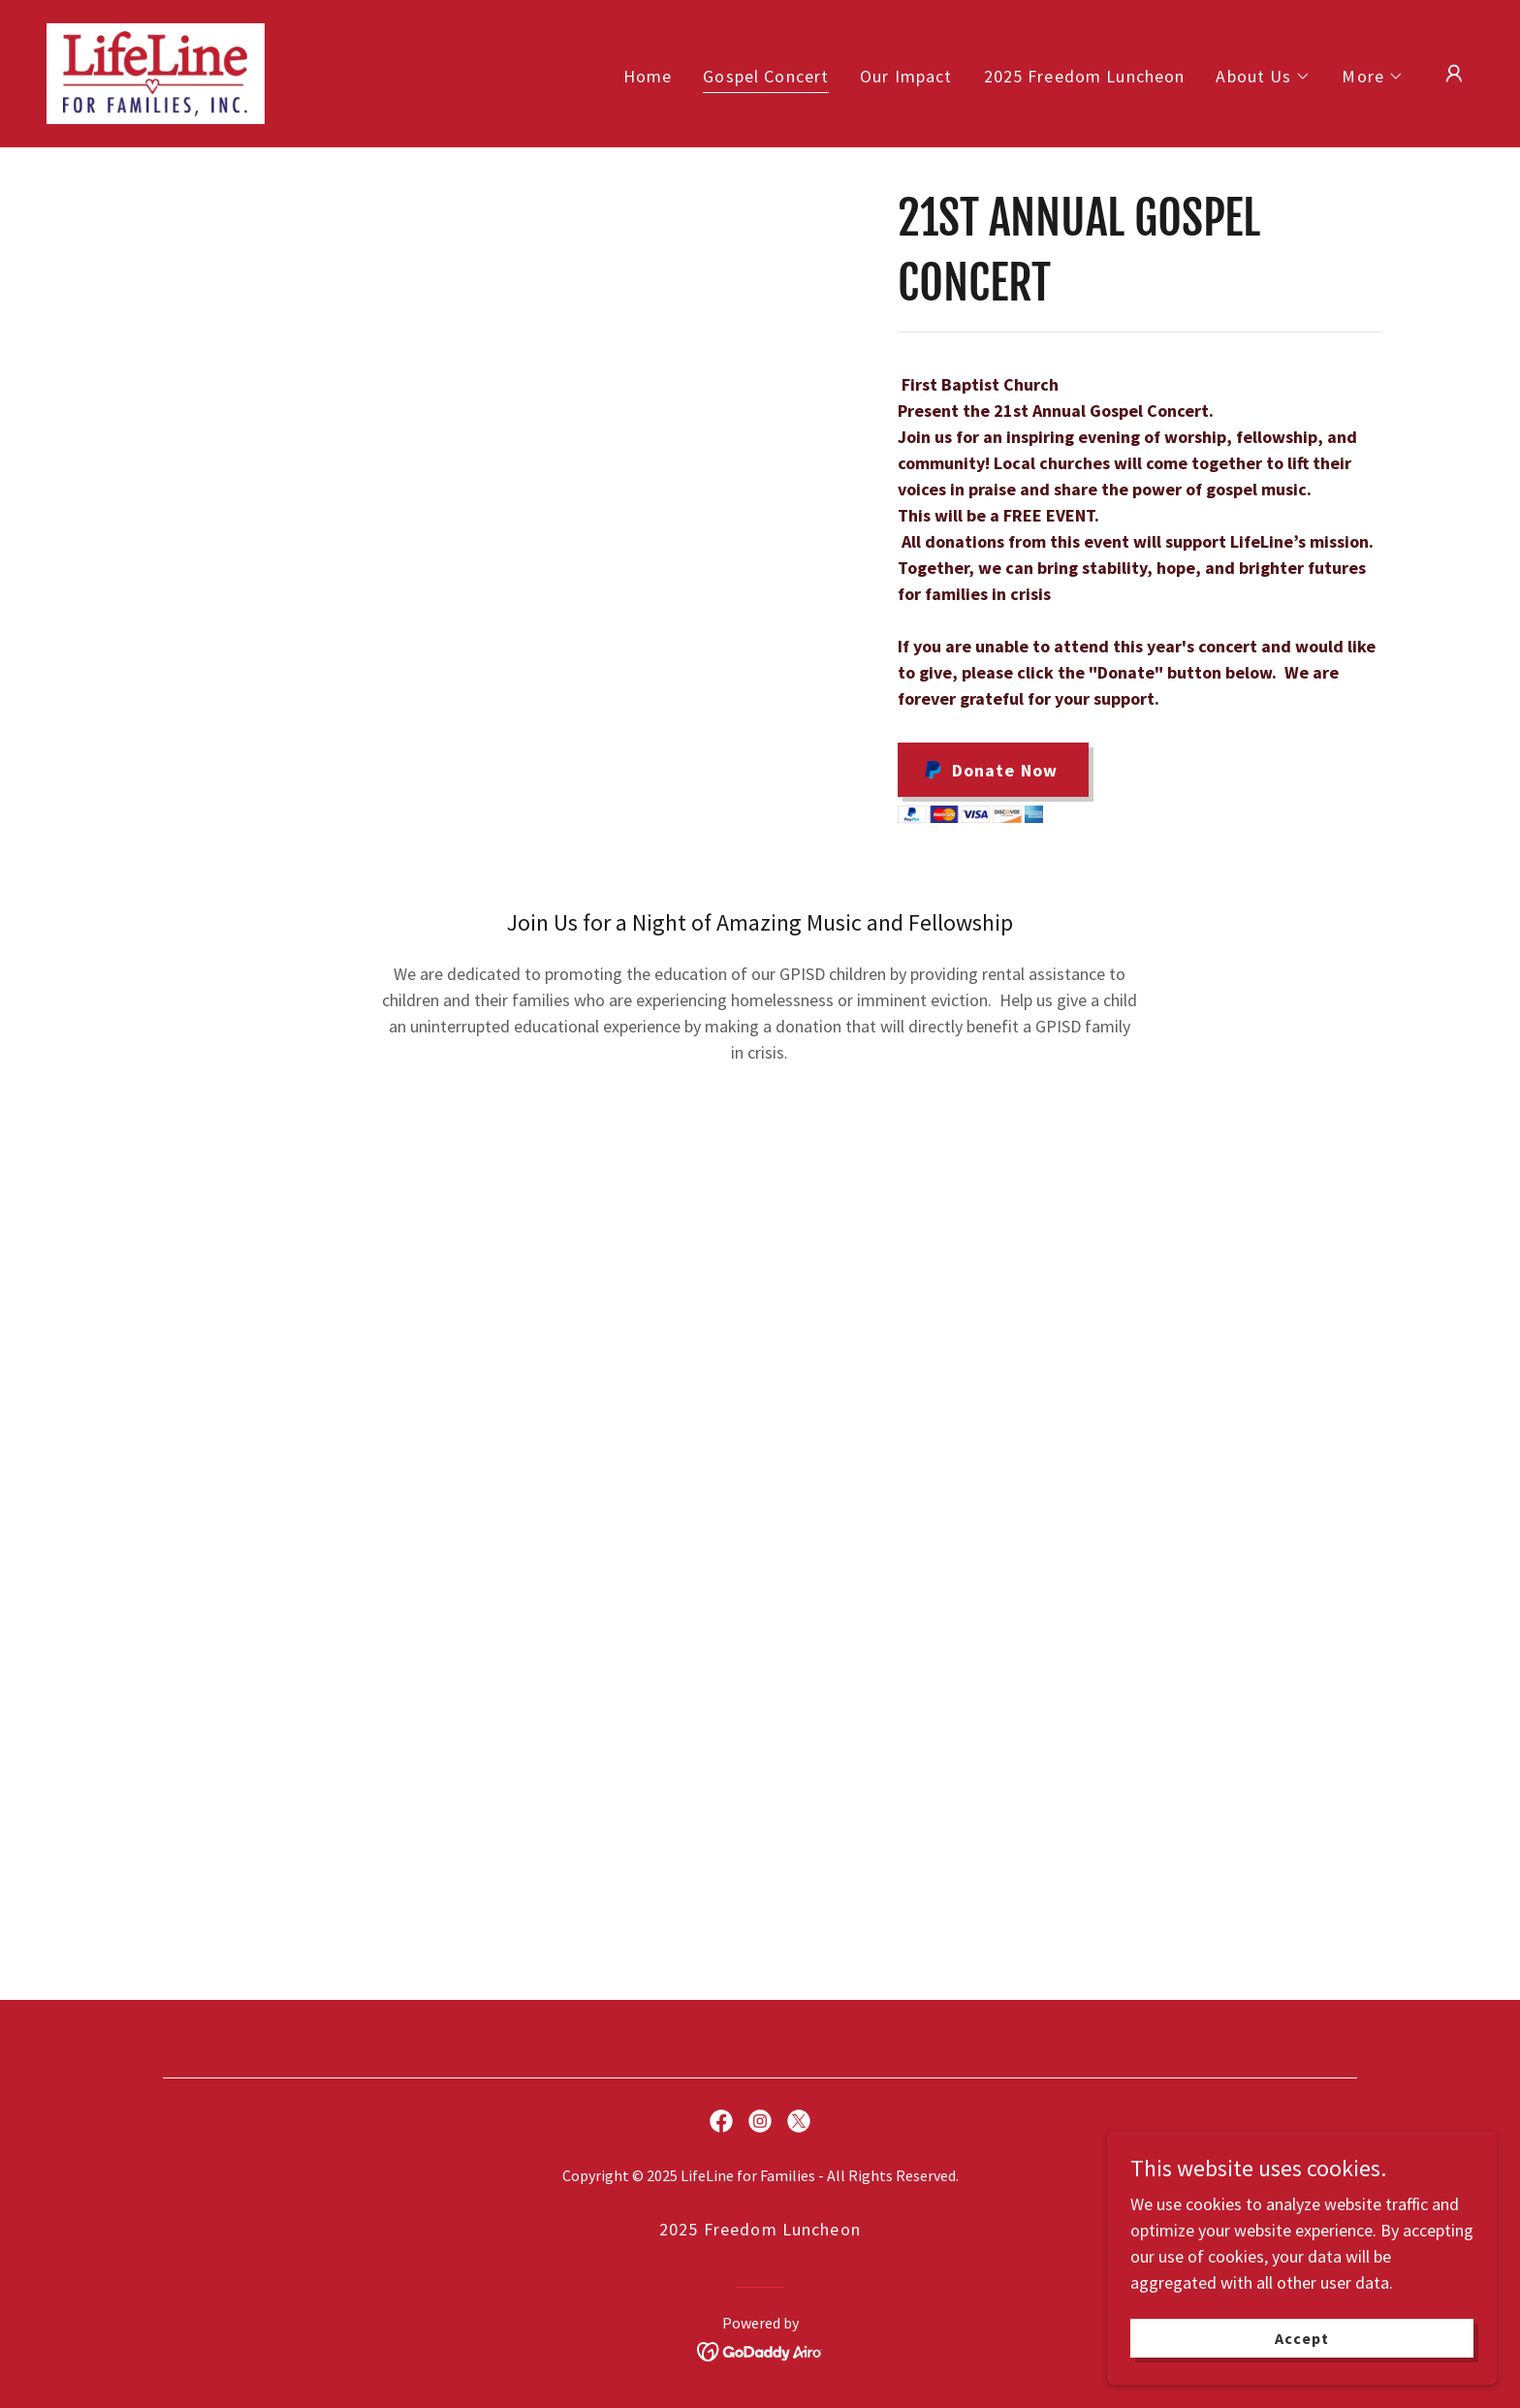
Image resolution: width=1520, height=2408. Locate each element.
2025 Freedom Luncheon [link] (1085, 76)
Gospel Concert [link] (766, 76)
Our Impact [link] (906, 76)
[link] (156, 71)
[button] (1263, 76)
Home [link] (648, 76)
